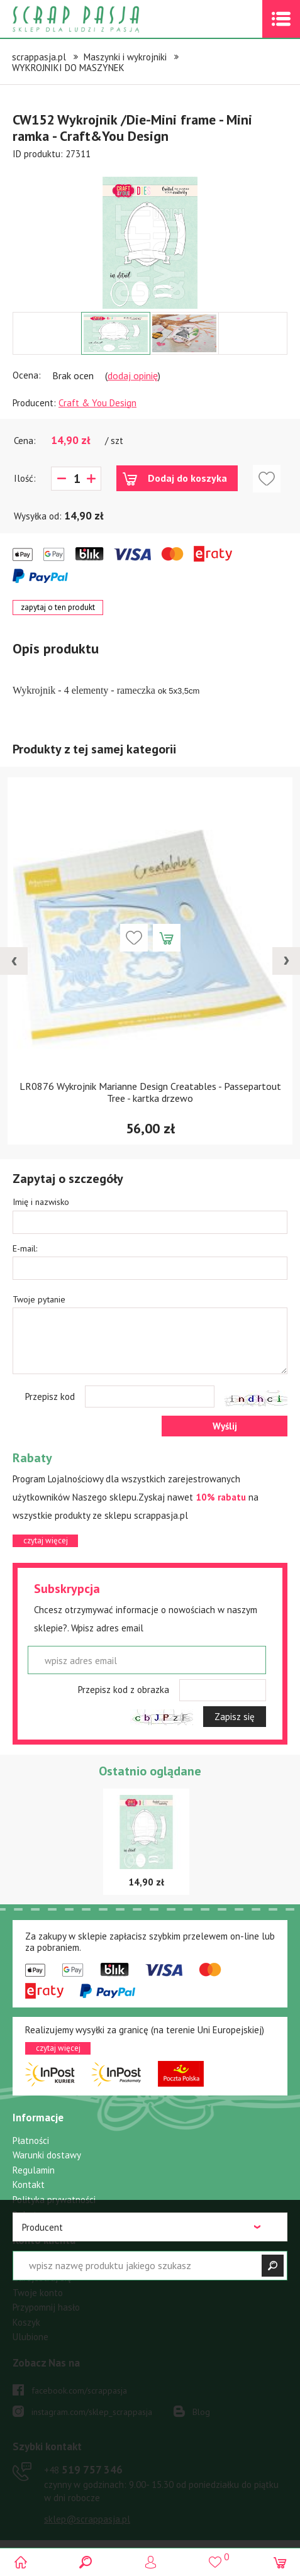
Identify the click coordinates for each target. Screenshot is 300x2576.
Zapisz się (234, 1717)
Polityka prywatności (54, 2200)
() (215, 2556)
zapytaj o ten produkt (58, 607)
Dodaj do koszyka (187, 478)
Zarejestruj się (42, 2278)
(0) (279, 2562)
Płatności (31, 2140)
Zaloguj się (35, 2262)
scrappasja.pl (39, 57)
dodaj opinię (133, 375)
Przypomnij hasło (46, 2307)
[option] (150, 236)
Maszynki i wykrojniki (125, 57)
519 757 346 (83, 2470)
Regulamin (34, 2170)
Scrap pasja (103, 19)
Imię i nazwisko (41, 1202)
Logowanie (150, 2562)
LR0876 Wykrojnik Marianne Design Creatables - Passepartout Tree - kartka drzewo (150, 1092)
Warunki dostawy (47, 2155)
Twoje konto (38, 2293)
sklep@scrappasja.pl (87, 2519)
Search (85, 2562)
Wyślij (225, 1426)
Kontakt (29, 2184)
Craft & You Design (97, 403)
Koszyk (26, 2322)
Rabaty (27, 2215)
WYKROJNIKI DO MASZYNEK (68, 68)
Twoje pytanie (39, 1299)
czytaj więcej (45, 1540)
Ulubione (30, 2337)
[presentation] (14, 961)
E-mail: (25, 1248)
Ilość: (25, 478)
